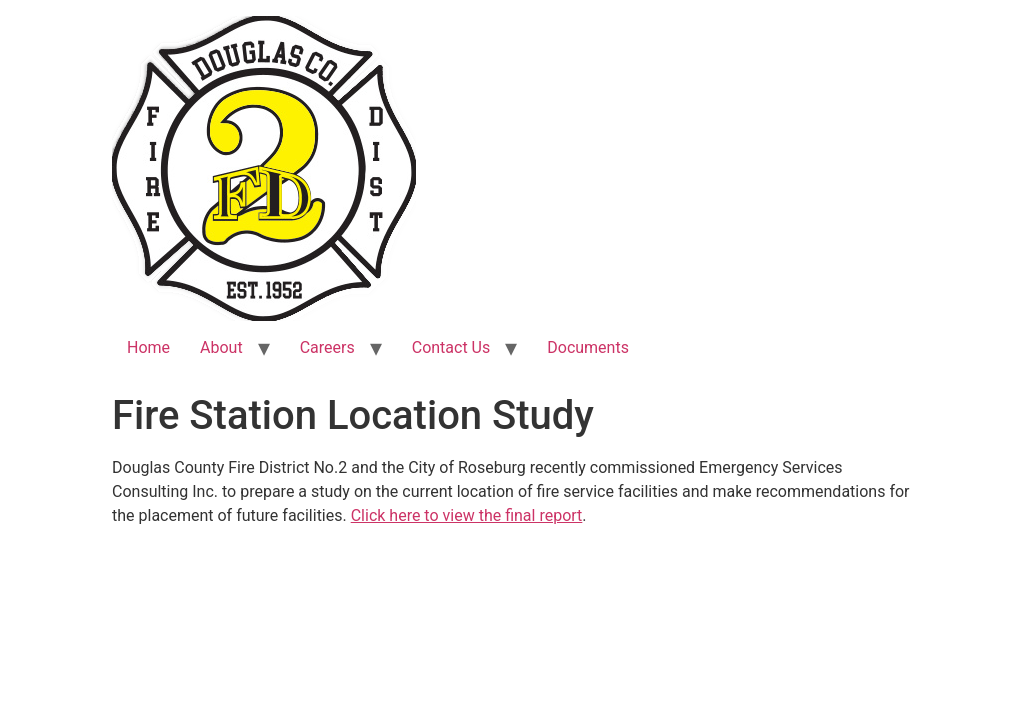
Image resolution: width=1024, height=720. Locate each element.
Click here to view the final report (467, 515)
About (221, 347)
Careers (327, 347)
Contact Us (451, 347)
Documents (588, 347)
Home (148, 347)
